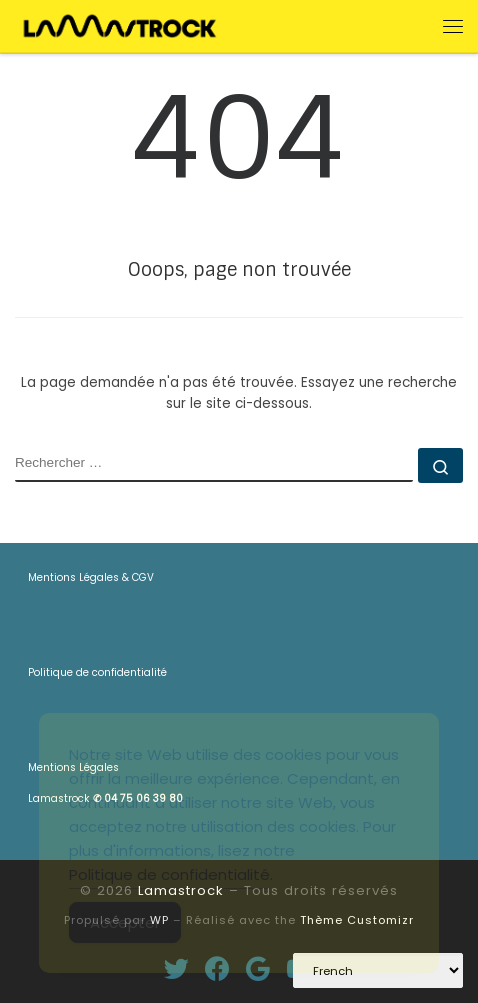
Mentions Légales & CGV (91, 577)
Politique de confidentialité (97, 672)
